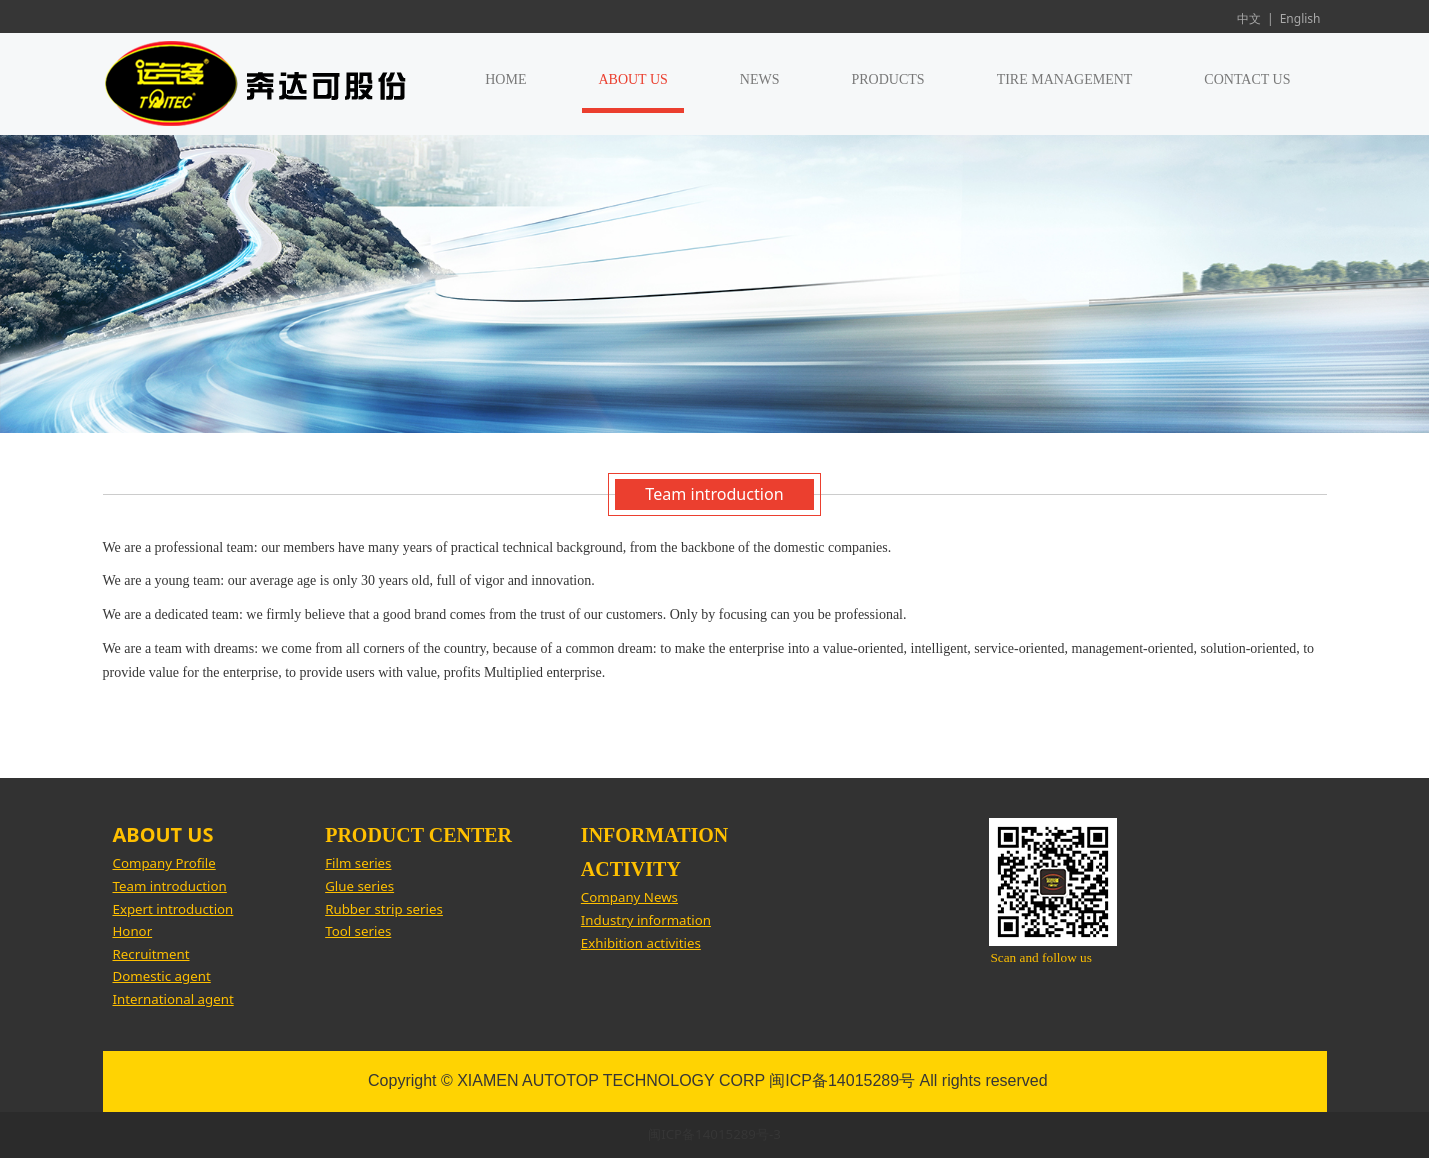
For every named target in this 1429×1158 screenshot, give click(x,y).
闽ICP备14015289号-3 (714, 1134)
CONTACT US (1247, 79)
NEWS (760, 79)
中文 (1249, 18)
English (1300, 18)
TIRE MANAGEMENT (1065, 79)
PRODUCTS (888, 79)
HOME (505, 79)
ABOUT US (632, 79)
